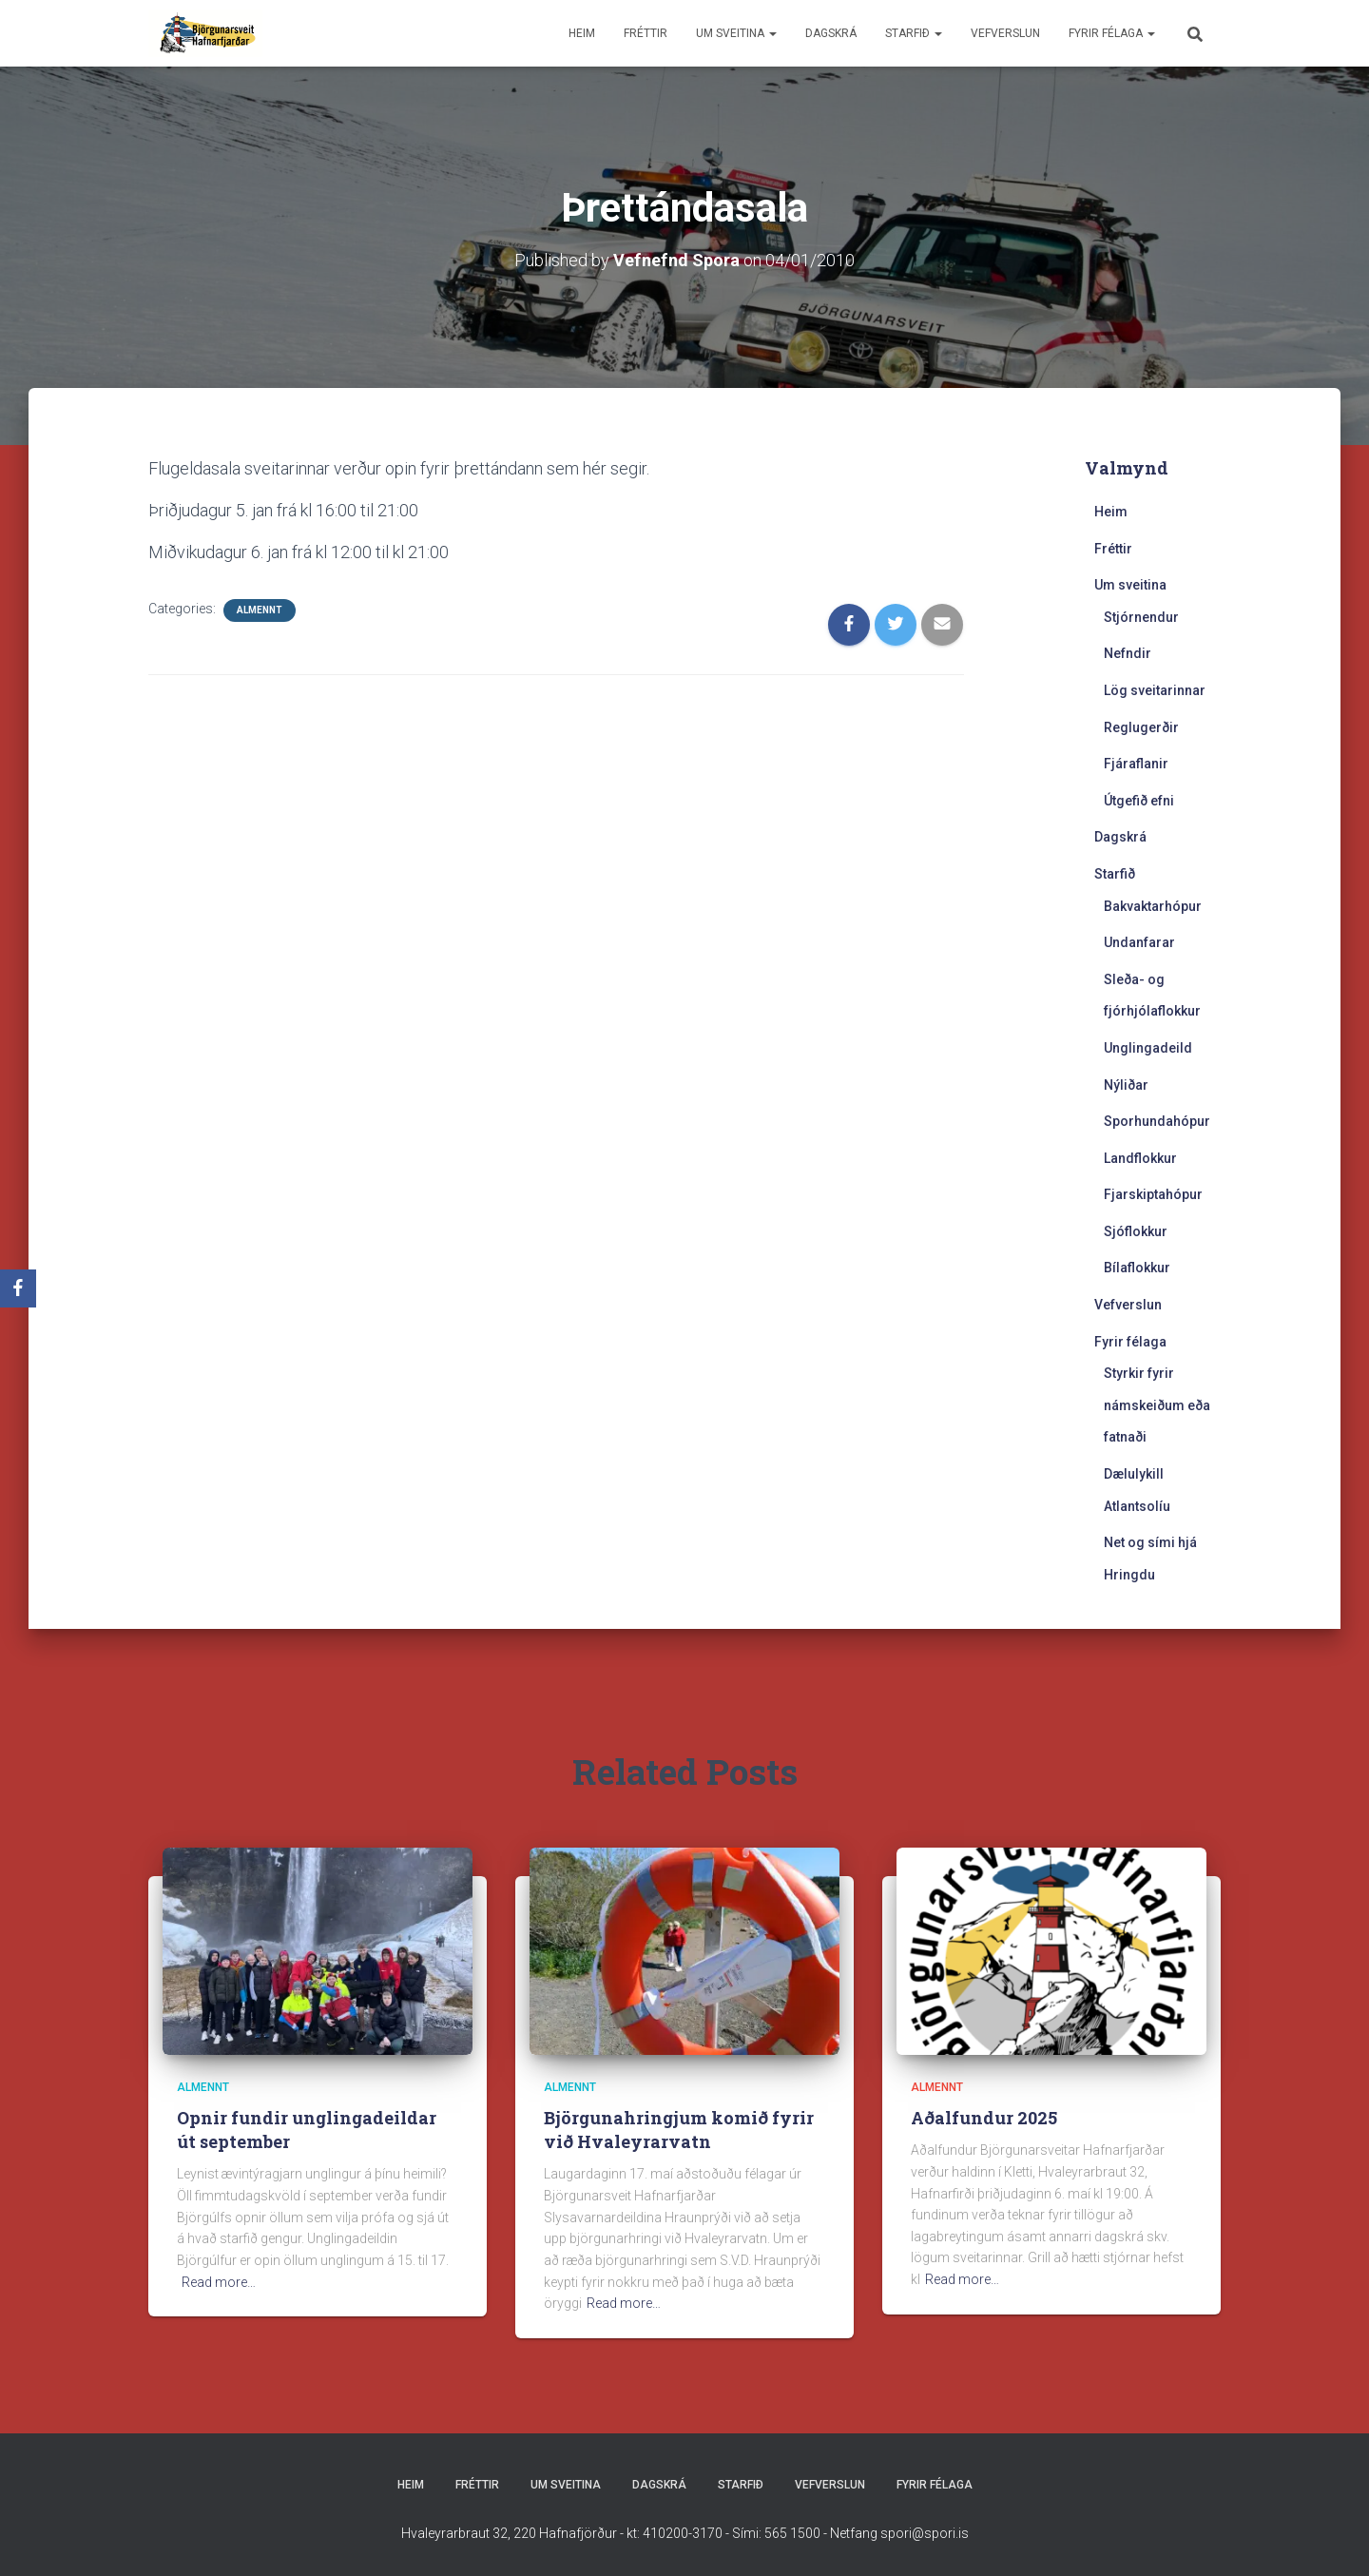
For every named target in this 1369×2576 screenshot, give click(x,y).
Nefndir (1127, 653)
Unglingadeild (1148, 1048)
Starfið (913, 33)
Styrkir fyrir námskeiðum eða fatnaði (1157, 1404)
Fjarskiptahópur (1153, 1194)
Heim (582, 33)
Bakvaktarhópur (1153, 906)
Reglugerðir (1141, 727)
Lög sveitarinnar (1154, 690)
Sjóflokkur (1135, 1231)
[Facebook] (18, 1288)
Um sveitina (736, 33)
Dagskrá (831, 33)
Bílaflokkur (1137, 1267)
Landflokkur (1140, 1158)
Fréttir (645, 33)
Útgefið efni (1139, 800)
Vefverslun (1005, 33)
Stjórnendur (1141, 617)
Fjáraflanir (1136, 763)
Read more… (219, 2282)
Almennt (259, 610)
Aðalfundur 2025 (984, 2117)
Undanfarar (1139, 942)
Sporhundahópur (1157, 1121)
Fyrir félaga (1112, 33)
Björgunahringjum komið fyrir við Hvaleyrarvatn (679, 2129)
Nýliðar (1126, 1085)
